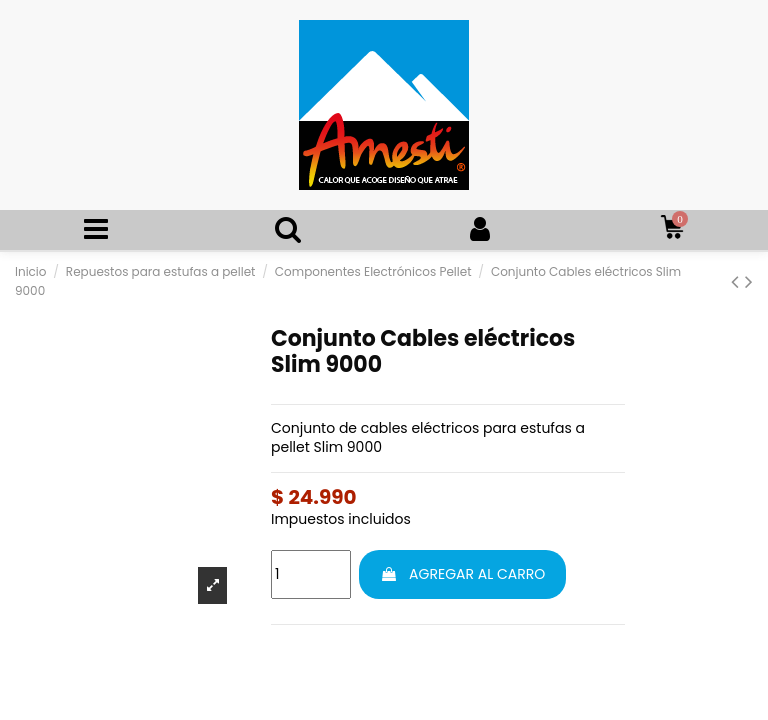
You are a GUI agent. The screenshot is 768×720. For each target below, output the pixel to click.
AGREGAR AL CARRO (462, 574)
